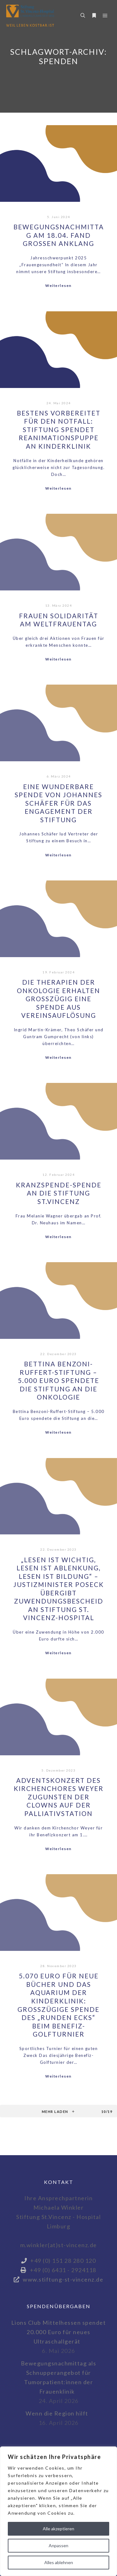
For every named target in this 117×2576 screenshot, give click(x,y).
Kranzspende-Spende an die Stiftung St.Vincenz (58, 1193)
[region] (58, 2511)
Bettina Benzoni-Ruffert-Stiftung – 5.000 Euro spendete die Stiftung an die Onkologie (58, 1380)
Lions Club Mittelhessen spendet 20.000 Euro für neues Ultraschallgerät (58, 2332)
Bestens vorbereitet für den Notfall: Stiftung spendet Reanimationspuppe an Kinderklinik (58, 429)
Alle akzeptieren (58, 2528)
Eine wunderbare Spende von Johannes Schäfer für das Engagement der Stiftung (58, 803)
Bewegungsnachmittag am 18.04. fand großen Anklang (58, 235)
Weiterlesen (58, 285)
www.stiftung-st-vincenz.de (59, 2279)
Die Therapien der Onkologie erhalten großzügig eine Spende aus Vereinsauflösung (58, 998)
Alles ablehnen (58, 2562)
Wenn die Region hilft (57, 2413)
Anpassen (58, 2545)
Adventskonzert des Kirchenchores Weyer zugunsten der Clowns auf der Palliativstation (59, 1797)
